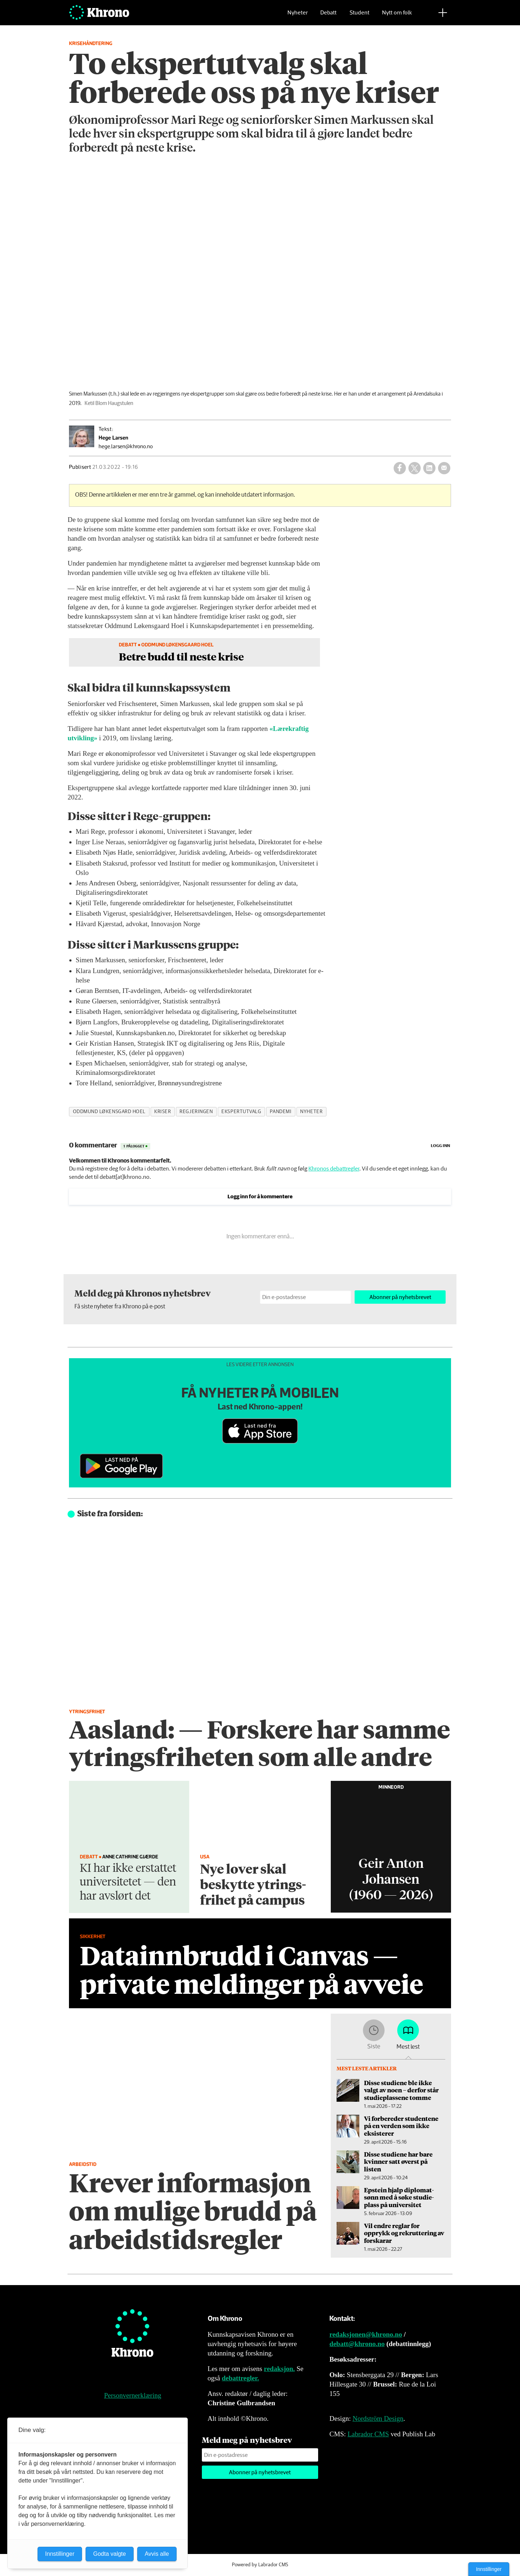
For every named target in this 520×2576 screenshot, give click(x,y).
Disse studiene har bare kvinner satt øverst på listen (398, 2161)
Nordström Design (377, 2418)
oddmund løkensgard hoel (109, 1111)
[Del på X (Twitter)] (414, 468)
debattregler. (240, 2378)
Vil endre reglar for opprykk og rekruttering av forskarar (404, 2233)
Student (359, 16)
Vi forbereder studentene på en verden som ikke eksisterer (401, 2125)
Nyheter (297, 16)
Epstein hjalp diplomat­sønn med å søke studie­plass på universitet (399, 2197)
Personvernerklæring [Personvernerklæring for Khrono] (132, 2395)
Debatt (328, 16)
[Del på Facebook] (400, 468)
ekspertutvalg (241, 1111)
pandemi (280, 1111)
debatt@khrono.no (357, 2344)
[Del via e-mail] (444, 468)
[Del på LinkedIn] (429, 468)
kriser (162, 1111)
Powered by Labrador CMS (260, 2564)
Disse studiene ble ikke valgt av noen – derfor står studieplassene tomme (401, 2090)
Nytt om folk (397, 16)
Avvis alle (157, 2554)
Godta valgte (109, 2554)
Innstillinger (489, 2569)
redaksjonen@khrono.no (365, 2334)
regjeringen (196, 1111)
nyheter (311, 1111)
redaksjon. (279, 2368)
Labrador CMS (368, 2434)
